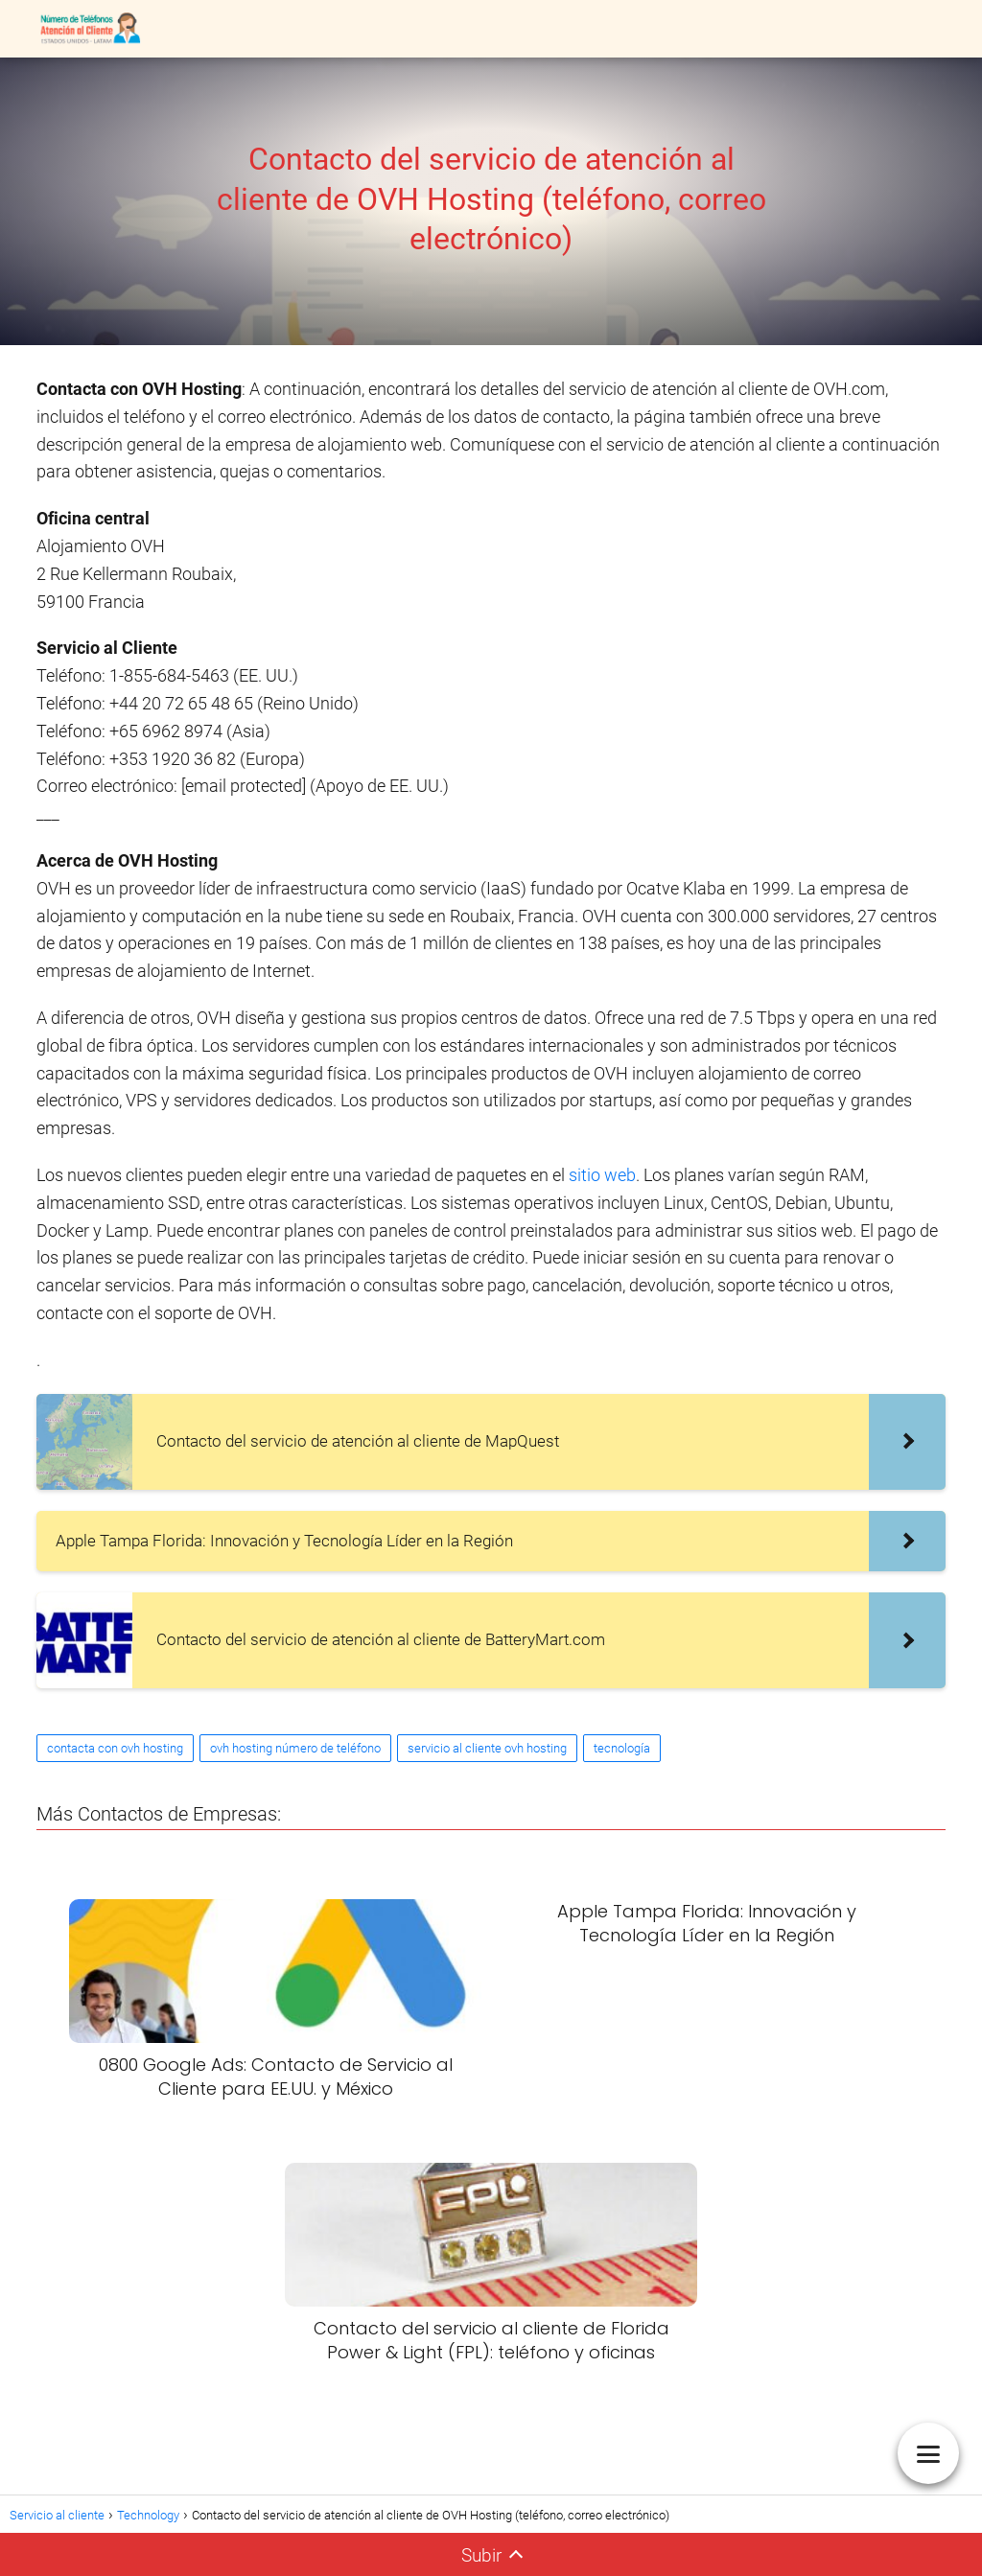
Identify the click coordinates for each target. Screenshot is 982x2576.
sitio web (602, 1175)
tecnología (622, 1748)
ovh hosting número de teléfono (295, 1748)
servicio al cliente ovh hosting (487, 1748)
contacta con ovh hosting (115, 1748)
